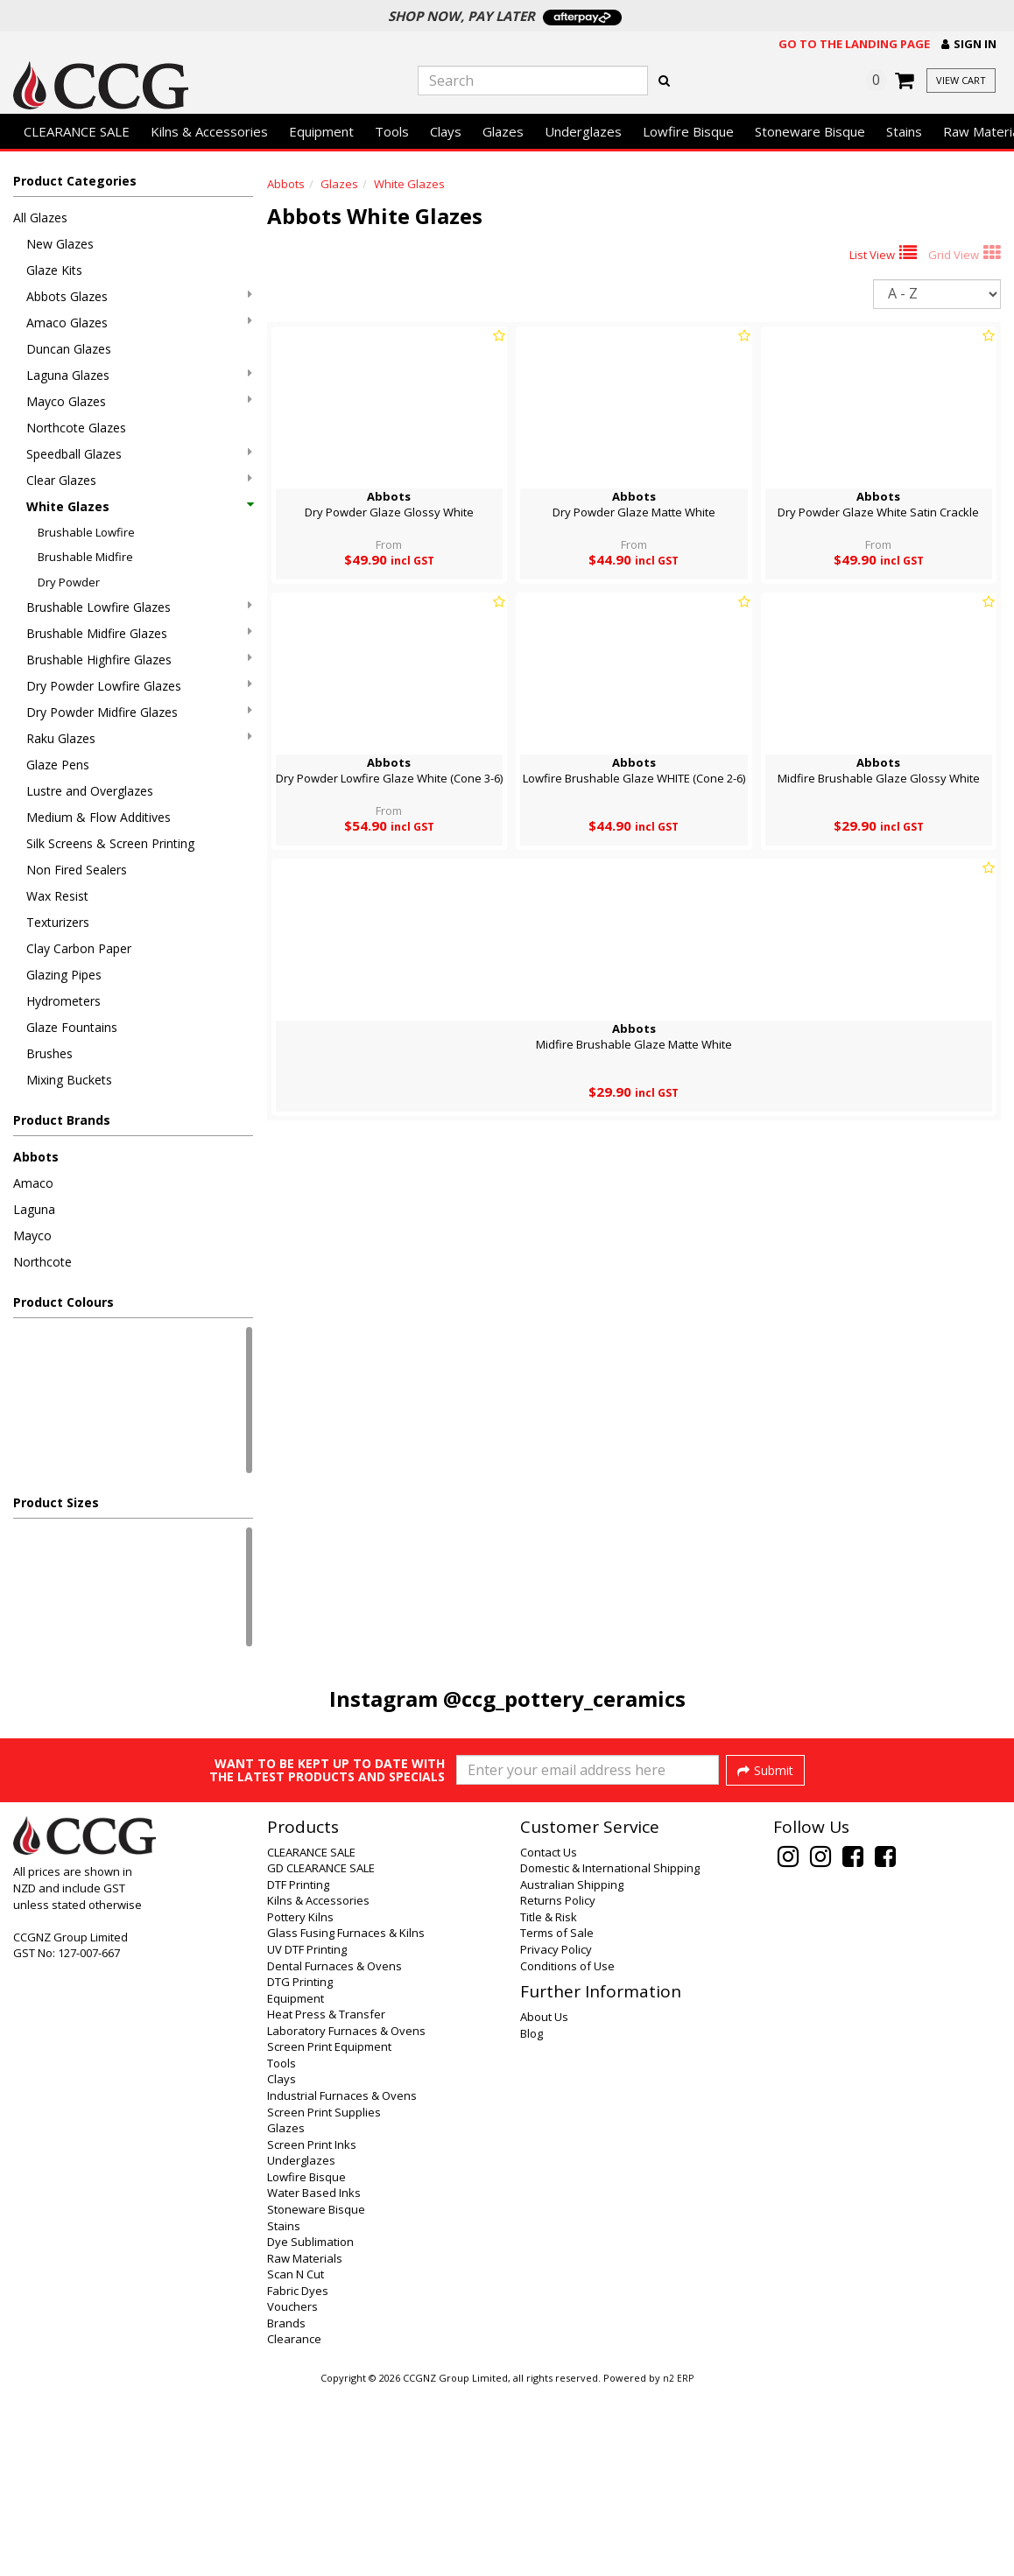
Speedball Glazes (139, 454)
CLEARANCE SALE (77, 131)
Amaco (33, 1183)
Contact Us (548, 2038)
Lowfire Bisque (688, 131)
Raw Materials (304, 2444)
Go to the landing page (854, 44)
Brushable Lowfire (86, 532)
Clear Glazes (139, 480)
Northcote (42, 1261)
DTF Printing (298, 2070)
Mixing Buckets (69, 1079)
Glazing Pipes (64, 974)
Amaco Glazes (139, 322)
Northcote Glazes (76, 427)
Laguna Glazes (139, 375)
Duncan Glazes (68, 348)
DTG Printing (300, 2167)
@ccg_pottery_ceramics (564, 1698)
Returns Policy (557, 2086)
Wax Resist (57, 896)
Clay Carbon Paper (78, 948)
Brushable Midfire (85, 557)
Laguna (34, 1209)
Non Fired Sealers (76, 869)
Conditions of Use (567, 2151)
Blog (531, 2219)
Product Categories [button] (75, 180)
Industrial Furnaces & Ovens (342, 2281)
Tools (392, 131)
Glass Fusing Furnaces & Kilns (346, 2118)
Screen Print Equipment (329, 2232)
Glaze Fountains (71, 1027)
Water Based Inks (314, 2378)
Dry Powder (69, 582)
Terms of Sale (557, 2118)
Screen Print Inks (311, 2330)
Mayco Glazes (139, 401)
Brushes (49, 1053)
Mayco (32, 1235)
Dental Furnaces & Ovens (334, 2151)
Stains (904, 131)
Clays (445, 131)
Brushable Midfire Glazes (139, 633)
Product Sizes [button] (56, 1502)
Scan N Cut (295, 2459)
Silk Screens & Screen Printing (110, 843)
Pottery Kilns (300, 2102)
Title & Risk (548, 2102)
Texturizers (57, 922)
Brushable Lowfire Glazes (139, 607)
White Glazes (139, 506)
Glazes (503, 131)
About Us (544, 2202)
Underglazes (583, 131)
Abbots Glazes (139, 296)
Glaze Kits (54, 270)
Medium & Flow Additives (98, 817)
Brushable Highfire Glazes (139, 659)
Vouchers (292, 2492)
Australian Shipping (571, 2070)
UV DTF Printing (307, 2135)
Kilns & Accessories (209, 131)
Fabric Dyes (297, 2476)
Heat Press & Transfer (326, 2199)
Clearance (294, 2524)
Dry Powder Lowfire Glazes (139, 685)
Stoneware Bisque (810, 131)
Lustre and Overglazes (89, 791)
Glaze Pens (57, 764)
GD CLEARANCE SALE (321, 2053)
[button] (969, 44)
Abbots (36, 1156)
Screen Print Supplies (324, 2298)
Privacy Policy (556, 2135)
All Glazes (40, 217)
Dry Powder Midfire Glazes (139, 712)
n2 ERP (678, 2564)
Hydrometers (63, 1001)
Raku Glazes (139, 738)
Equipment (321, 131)
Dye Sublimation (310, 2427)
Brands (286, 2508)
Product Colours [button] (63, 1302)
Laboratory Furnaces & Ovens (346, 2216)
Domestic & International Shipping (610, 2053)
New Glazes (60, 243)
